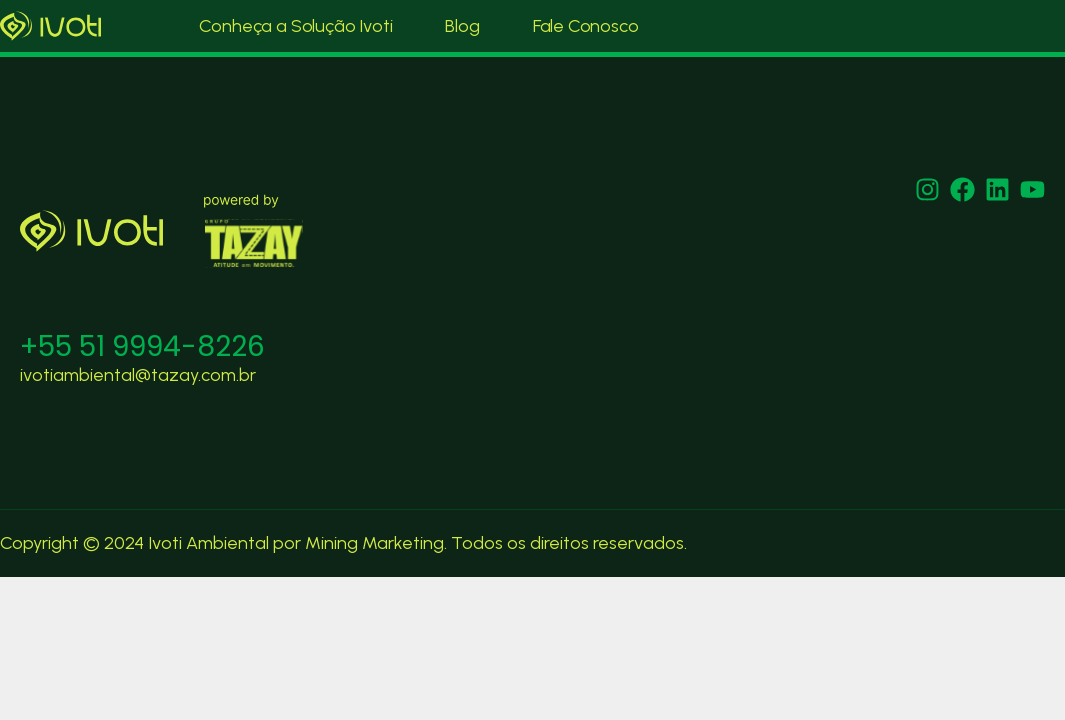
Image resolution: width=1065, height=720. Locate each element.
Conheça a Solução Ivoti (295, 26)
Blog (462, 26)
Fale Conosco (586, 26)
